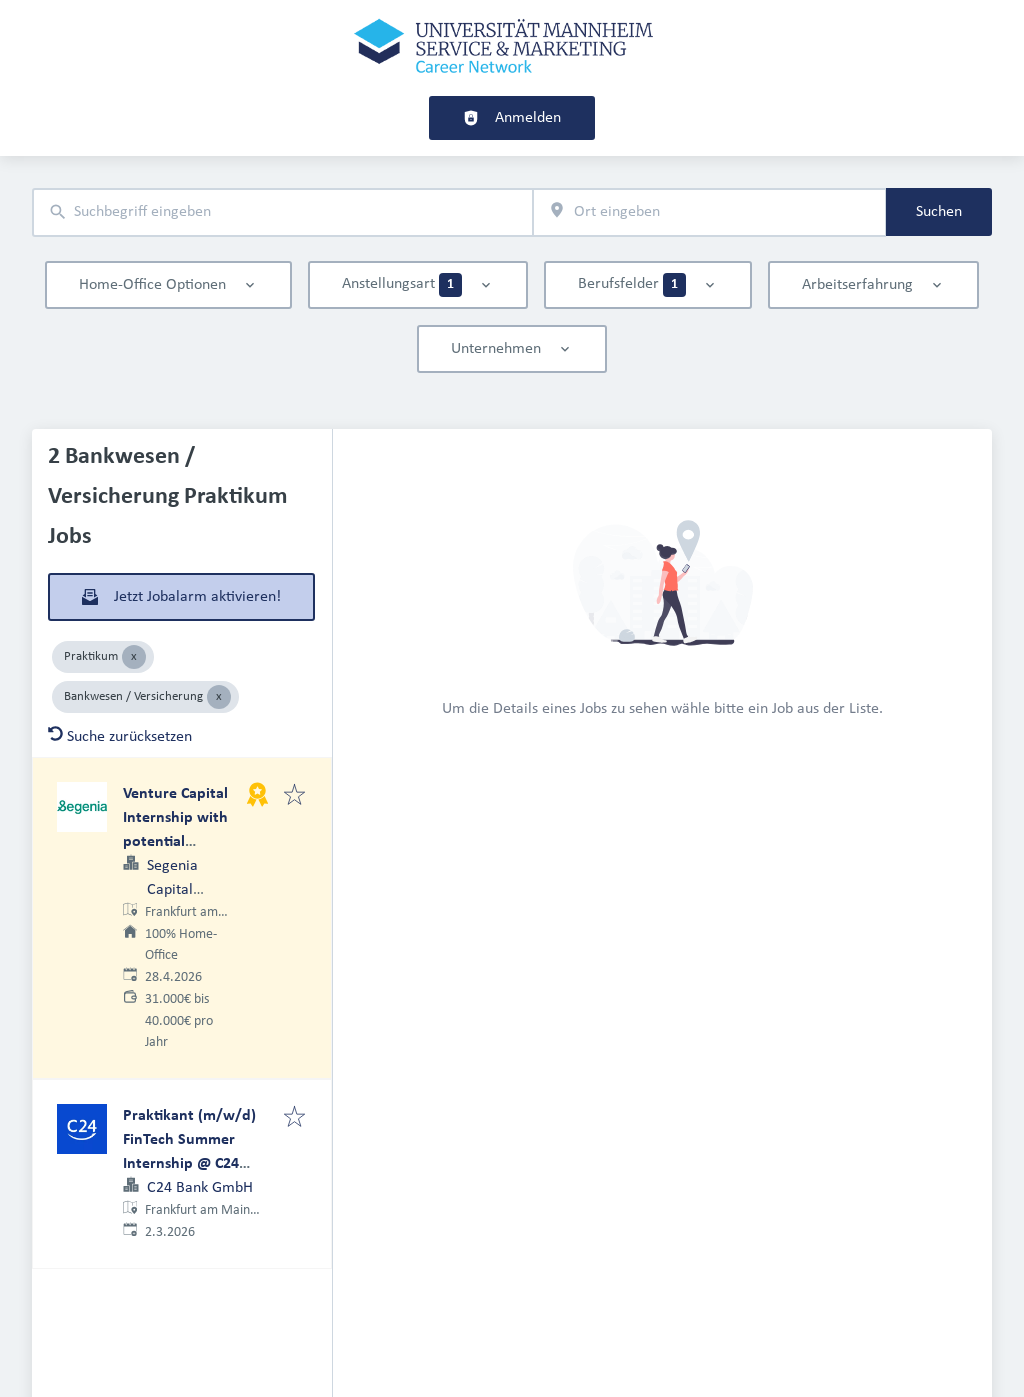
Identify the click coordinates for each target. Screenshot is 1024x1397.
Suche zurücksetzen (120, 737)
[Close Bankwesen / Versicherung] (219, 697)
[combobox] (282, 212)
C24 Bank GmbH (200, 1188)
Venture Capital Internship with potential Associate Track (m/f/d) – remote (181, 842)
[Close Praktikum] (134, 657)
